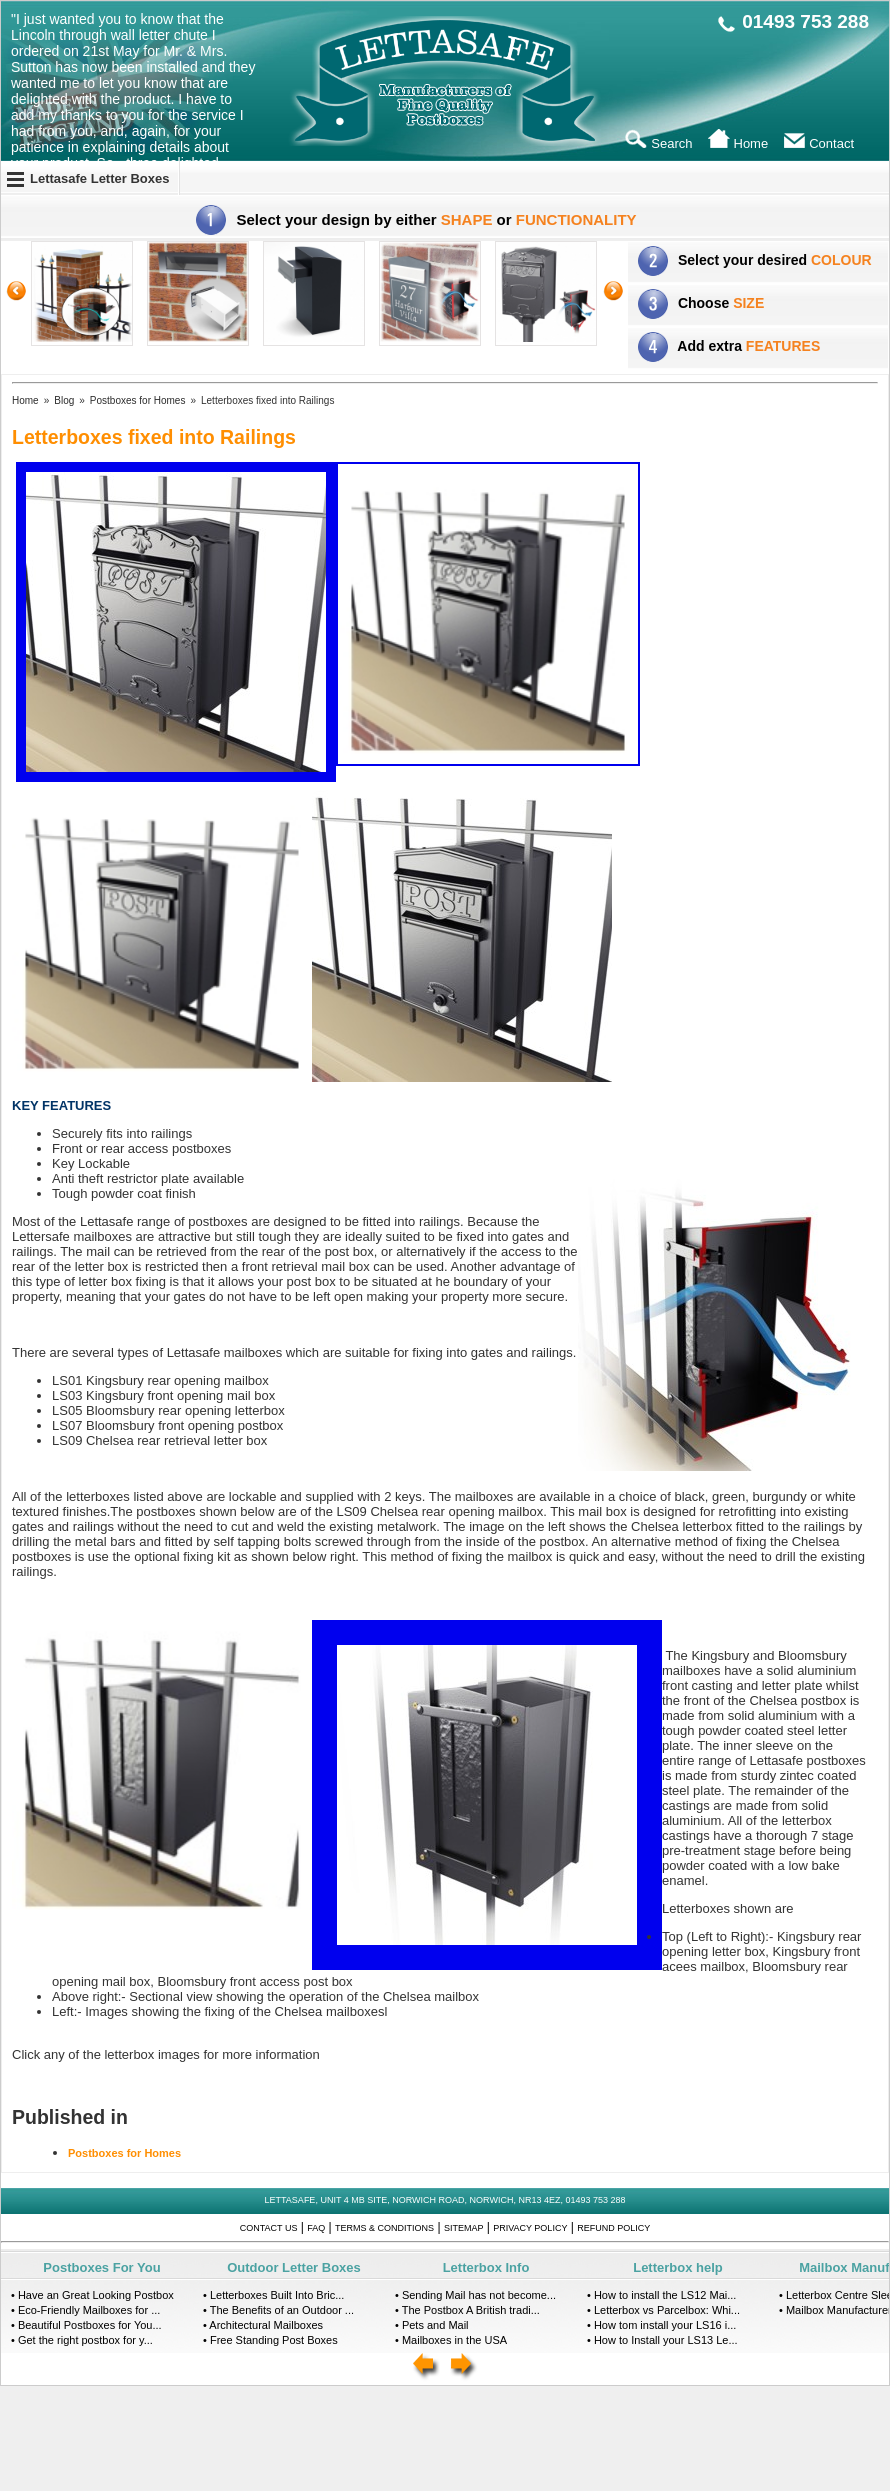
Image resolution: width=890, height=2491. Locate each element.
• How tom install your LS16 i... (661, 2325)
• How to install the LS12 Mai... (661, 2295)
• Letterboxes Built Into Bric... (273, 2295)
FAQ (316, 2228)
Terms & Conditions (384, 2228)
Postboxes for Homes (138, 400)
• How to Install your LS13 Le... (662, 2340)
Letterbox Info (486, 2267)
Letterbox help (678, 2267)
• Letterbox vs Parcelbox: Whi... (663, 2310)
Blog (64, 400)
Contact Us (269, 2228)
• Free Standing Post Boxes (270, 2340)
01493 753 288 (805, 21)
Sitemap (464, 2228)
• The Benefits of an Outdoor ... (278, 2310)
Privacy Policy (530, 2228)
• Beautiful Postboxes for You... (86, 2325)
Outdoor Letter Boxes (294, 2267)
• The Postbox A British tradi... (467, 2310)
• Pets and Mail (432, 2325)
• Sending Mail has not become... (475, 2295)
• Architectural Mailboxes (263, 2325)
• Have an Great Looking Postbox (92, 2295)
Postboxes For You (101, 2267)
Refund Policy (613, 2228)
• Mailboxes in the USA (451, 2340)
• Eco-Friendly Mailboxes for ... (85, 2310)
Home (25, 400)
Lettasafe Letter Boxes (99, 178)
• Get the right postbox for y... (82, 2340)
